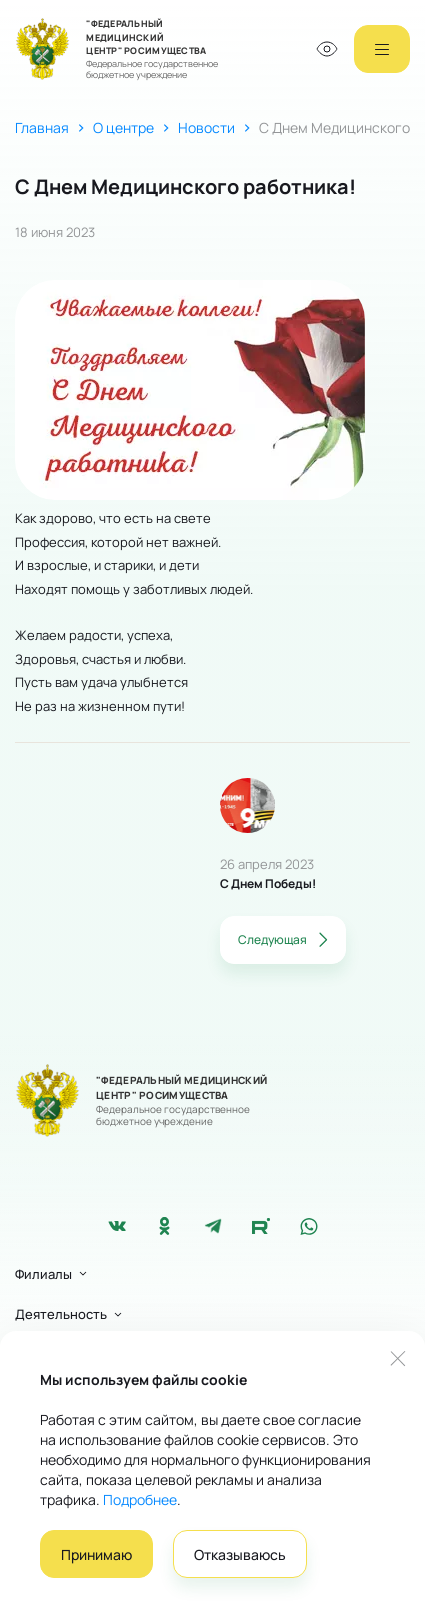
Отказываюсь (240, 1554)
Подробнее (140, 1499)
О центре (123, 127)
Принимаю (96, 1554)
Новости (206, 127)
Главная (42, 127)
